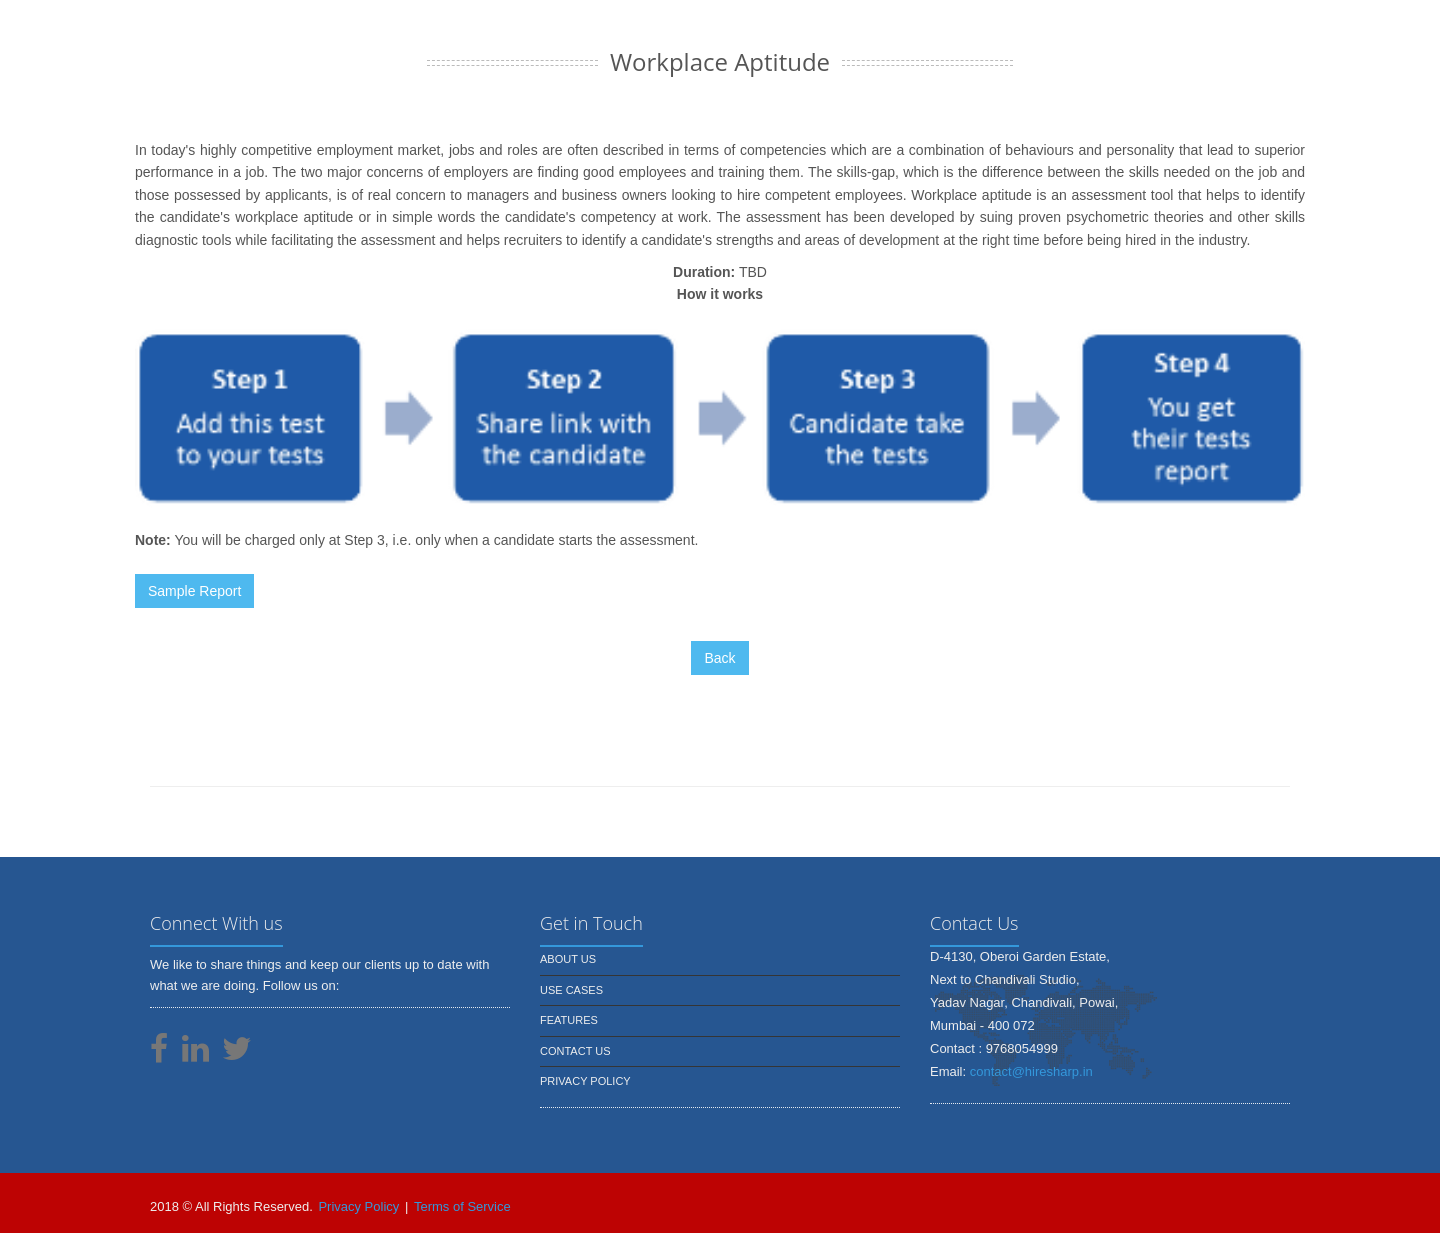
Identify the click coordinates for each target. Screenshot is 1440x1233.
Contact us (575, 1051)
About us (568, 959)
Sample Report (194, 591)
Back (719, 658)
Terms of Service (462, 1206)
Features (569, 1020)
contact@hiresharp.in (1031, 1071)
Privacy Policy (585, 1081)
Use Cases (571, 990)
